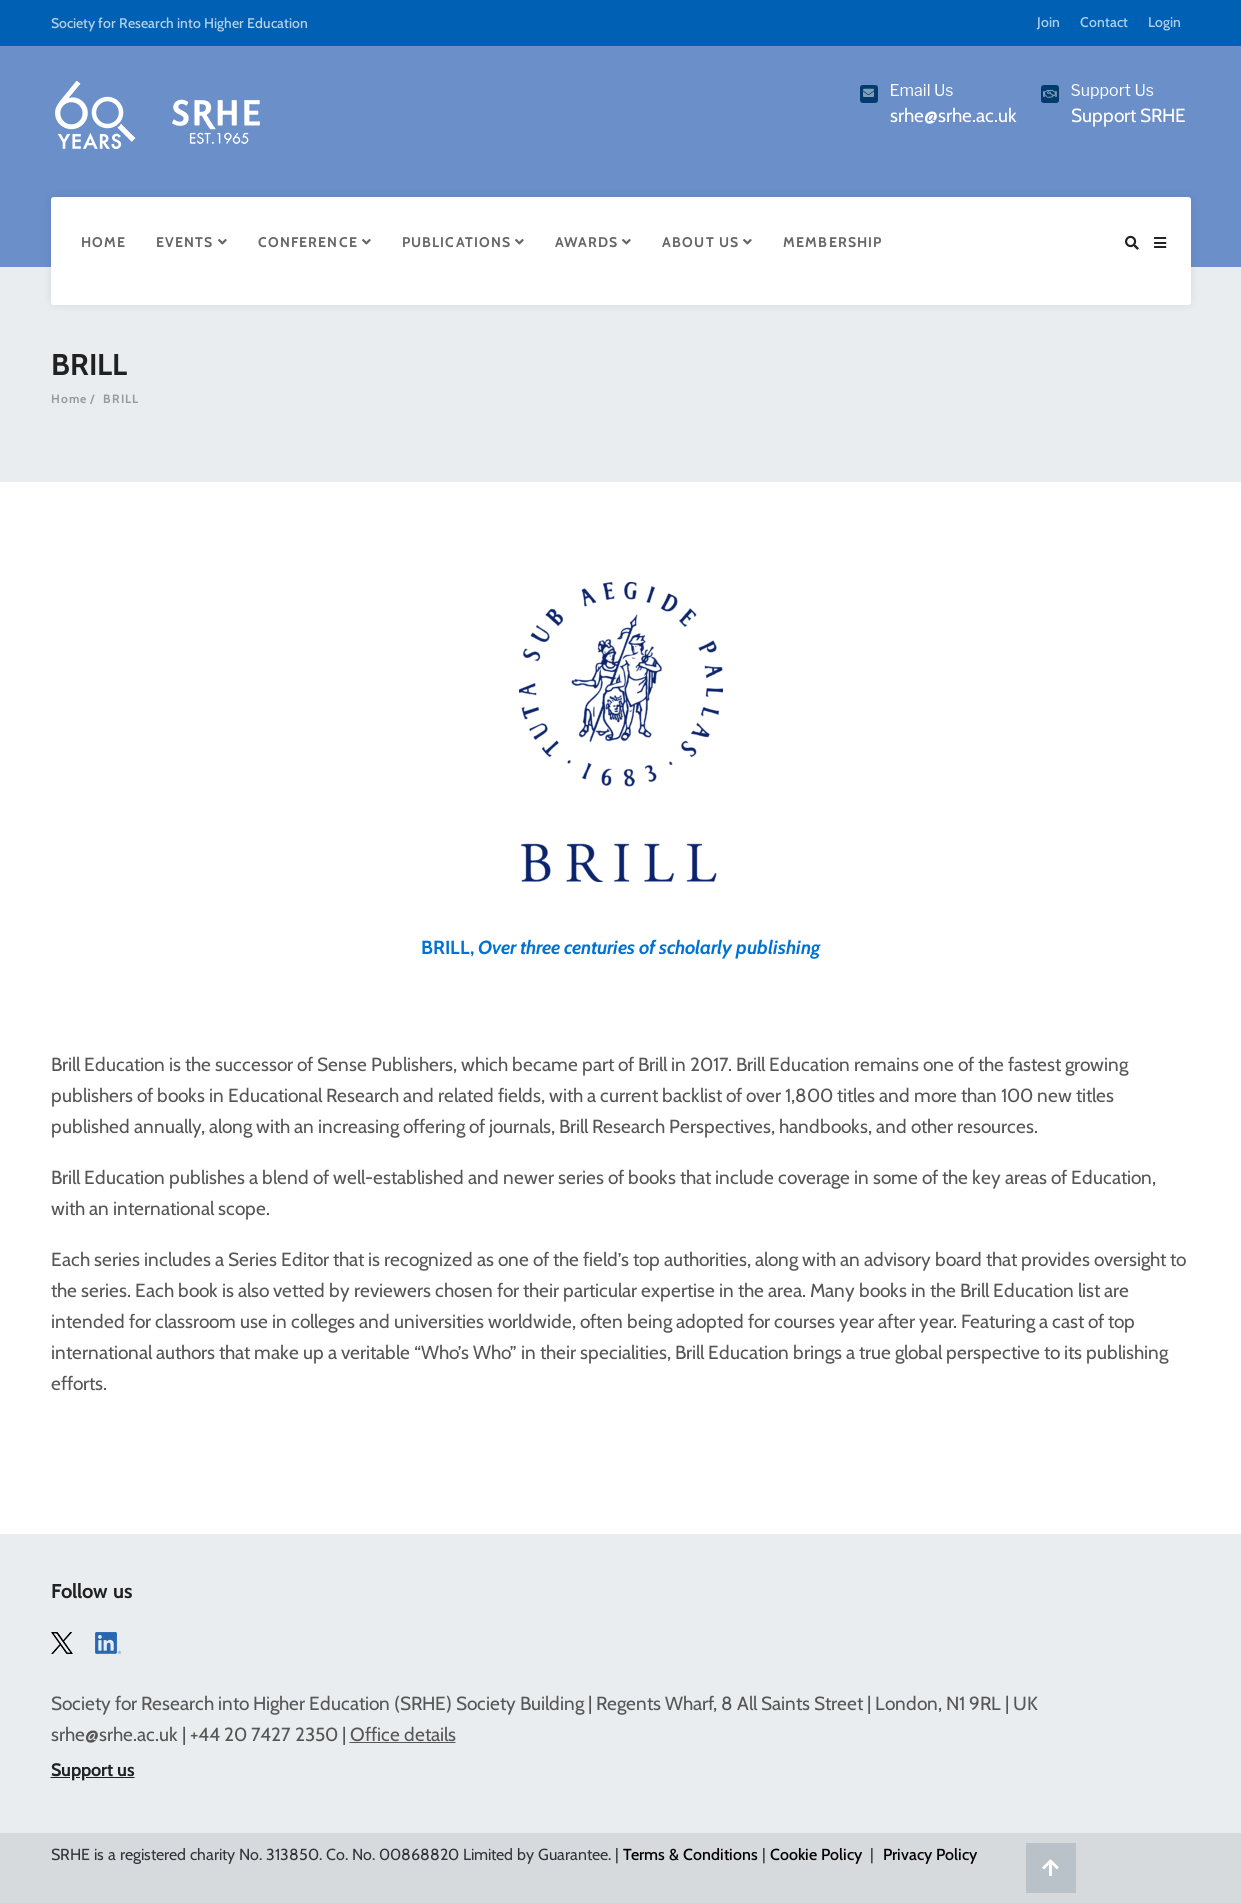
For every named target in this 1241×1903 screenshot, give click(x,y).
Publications (463, 242)
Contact (1104, 22)
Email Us (922, 90)
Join (1048, 22)
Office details (403, 1734)
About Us (707, 242)
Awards (593, 242)
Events (192, 242)
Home (103, 242)
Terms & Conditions (690, 1854)
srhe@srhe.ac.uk (114, 1734)
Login (1164, 22)
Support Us (1113, 90)
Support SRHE (1128, 115)
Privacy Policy (930, 1854)
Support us (93, 1770)
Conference (315, 242)
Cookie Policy (816, 1854)
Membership (832, 242)
